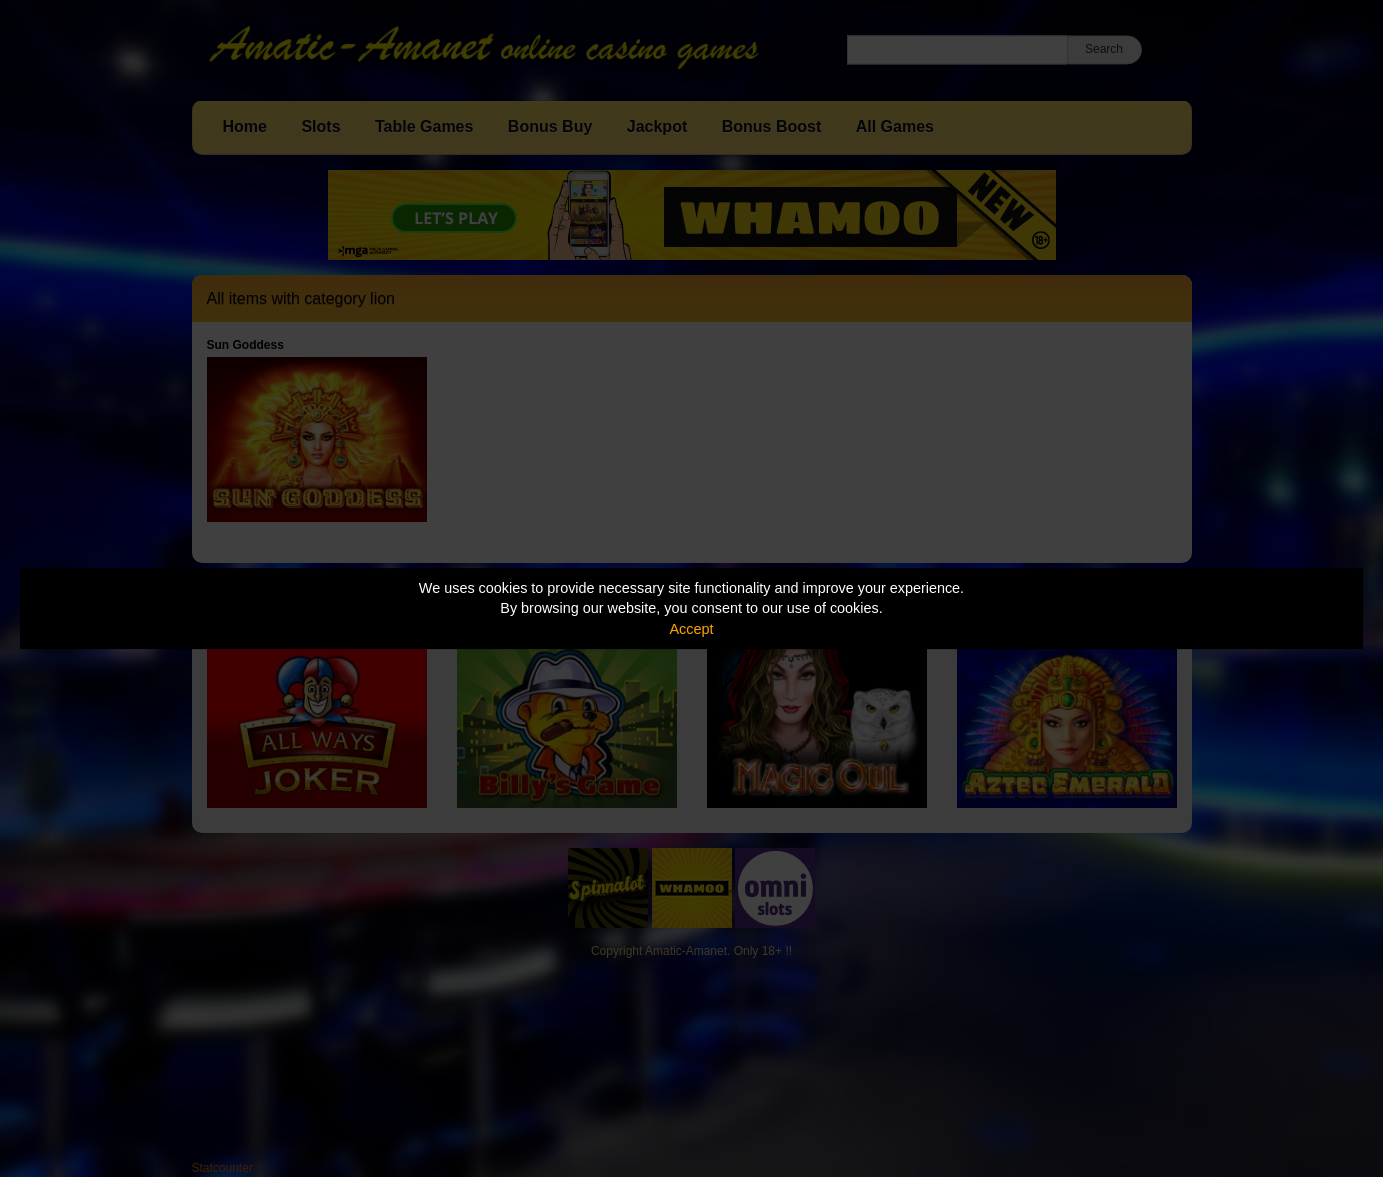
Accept (692, 629)
